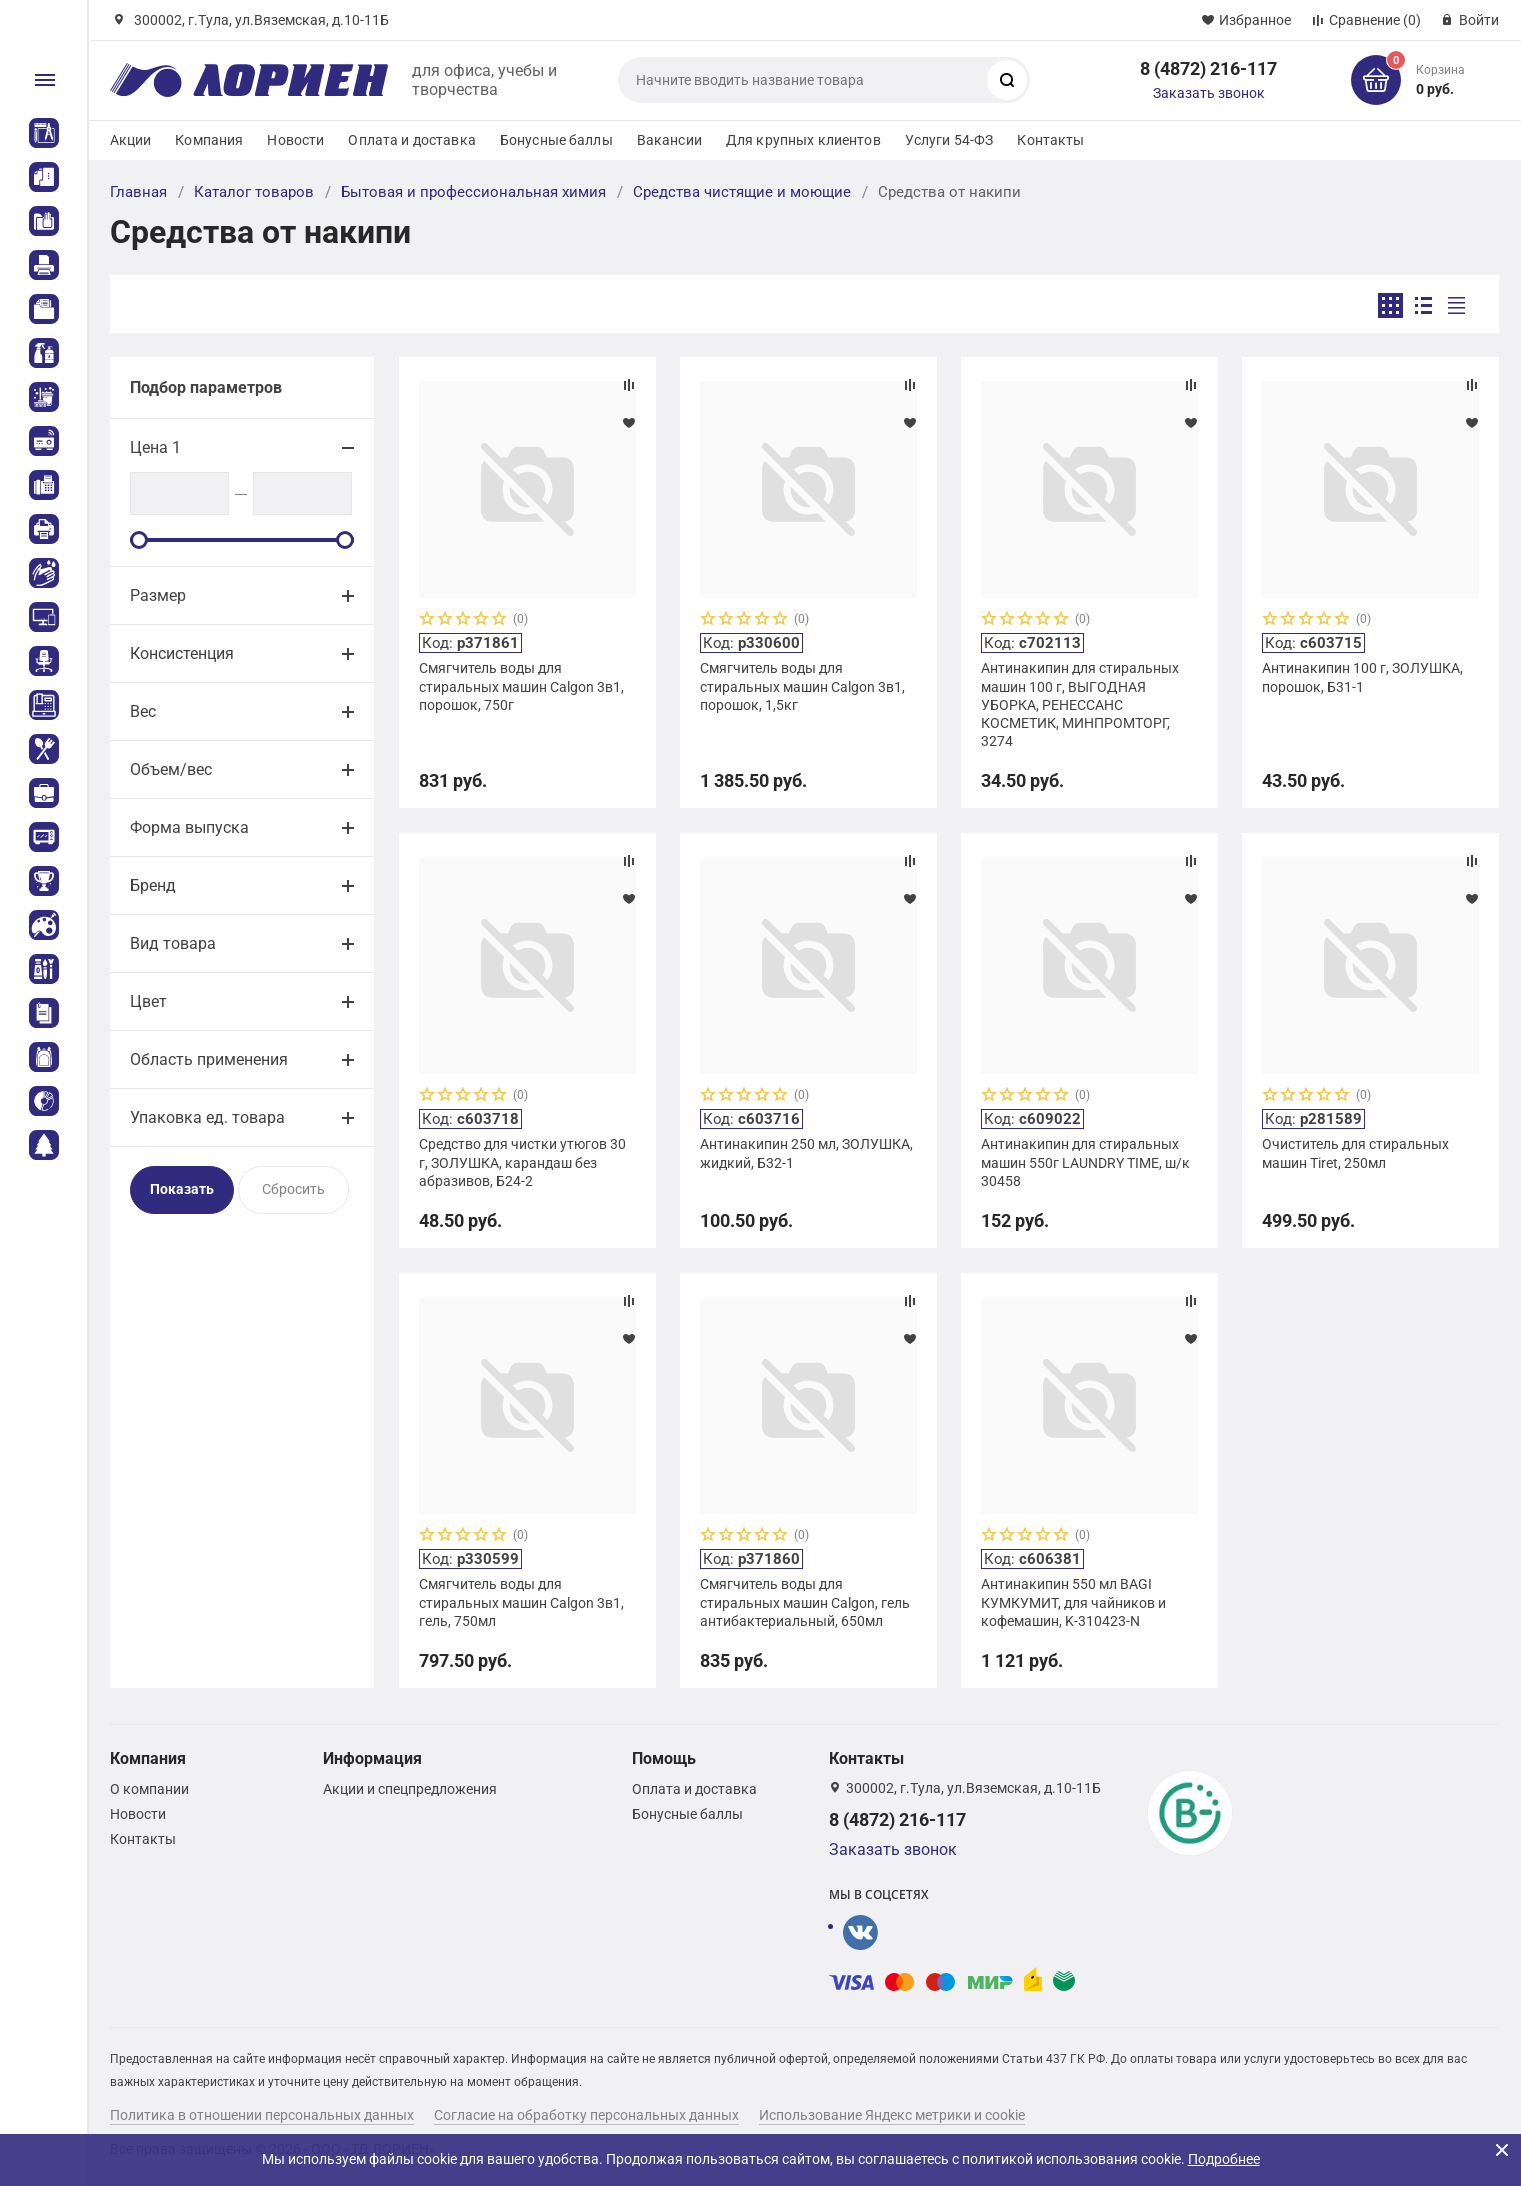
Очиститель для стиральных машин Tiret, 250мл (1355, 1153)
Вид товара (173, 943)
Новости (295, 140)
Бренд (153, 885)
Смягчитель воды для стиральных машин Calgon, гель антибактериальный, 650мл (805, 1602)
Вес (143, 711)
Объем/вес (171, 769)
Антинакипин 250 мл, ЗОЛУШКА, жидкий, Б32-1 (806, 1153)
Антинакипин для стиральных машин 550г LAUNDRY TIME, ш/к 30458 (1085, 1162)
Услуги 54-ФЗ (949, 140)
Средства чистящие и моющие (742, 192)
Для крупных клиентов (803, 140)
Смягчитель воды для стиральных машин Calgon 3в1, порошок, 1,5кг (802, 686)
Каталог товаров (254, 192)
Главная (138, 192)
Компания (209, 140)
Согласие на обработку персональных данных (586, 2115)
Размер (158, 595)
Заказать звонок (1209, 93)
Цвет (148, 1001)
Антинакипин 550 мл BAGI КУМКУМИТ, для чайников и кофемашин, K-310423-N (1073, 1602)
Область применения (209, 1059)
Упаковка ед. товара (207, 1117)
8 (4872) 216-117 (1208, 68)
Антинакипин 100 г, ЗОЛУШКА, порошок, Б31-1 (1362, 677)
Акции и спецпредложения (410, 1789)
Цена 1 (155, 447)
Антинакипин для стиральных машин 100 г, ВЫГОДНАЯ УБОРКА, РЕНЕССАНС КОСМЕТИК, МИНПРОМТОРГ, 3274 (1080, 704)
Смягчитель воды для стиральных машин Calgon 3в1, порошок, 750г (521, 686)
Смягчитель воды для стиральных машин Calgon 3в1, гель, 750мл (521, 1602)
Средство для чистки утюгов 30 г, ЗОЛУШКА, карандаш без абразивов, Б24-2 (522, 1162)
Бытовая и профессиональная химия (473, 192)
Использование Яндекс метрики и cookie (892, 2115)
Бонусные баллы (556, 140)
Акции (131, 140)
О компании (149, 1789)
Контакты (1050, 140)
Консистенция (182, 653)
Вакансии (669, 140)
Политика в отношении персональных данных (262, 2115)
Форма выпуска (189, 827)
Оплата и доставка (411, 140)
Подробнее (1224, 2159)
